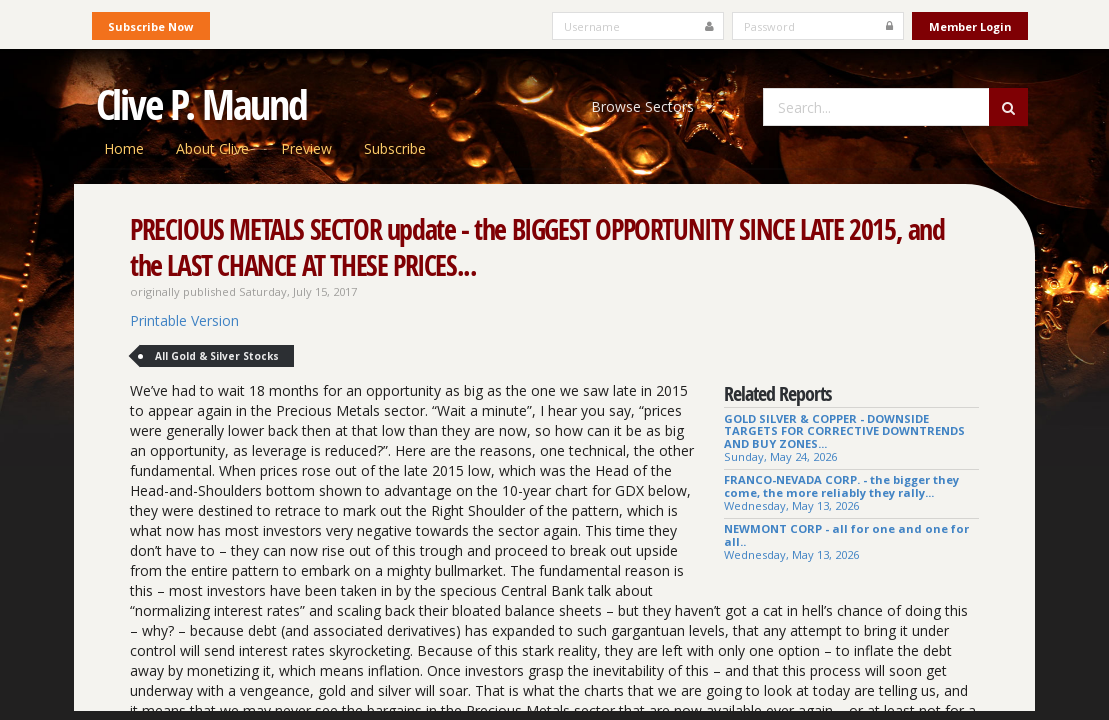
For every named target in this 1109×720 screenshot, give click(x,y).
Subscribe (395, 148)
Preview (306, 148)
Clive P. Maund (202, 104)
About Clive (212, 148)
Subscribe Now (150, 26)
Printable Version (184, 320)
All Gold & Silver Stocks (217, 356)
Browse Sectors (652, 106)
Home (124, 148)
